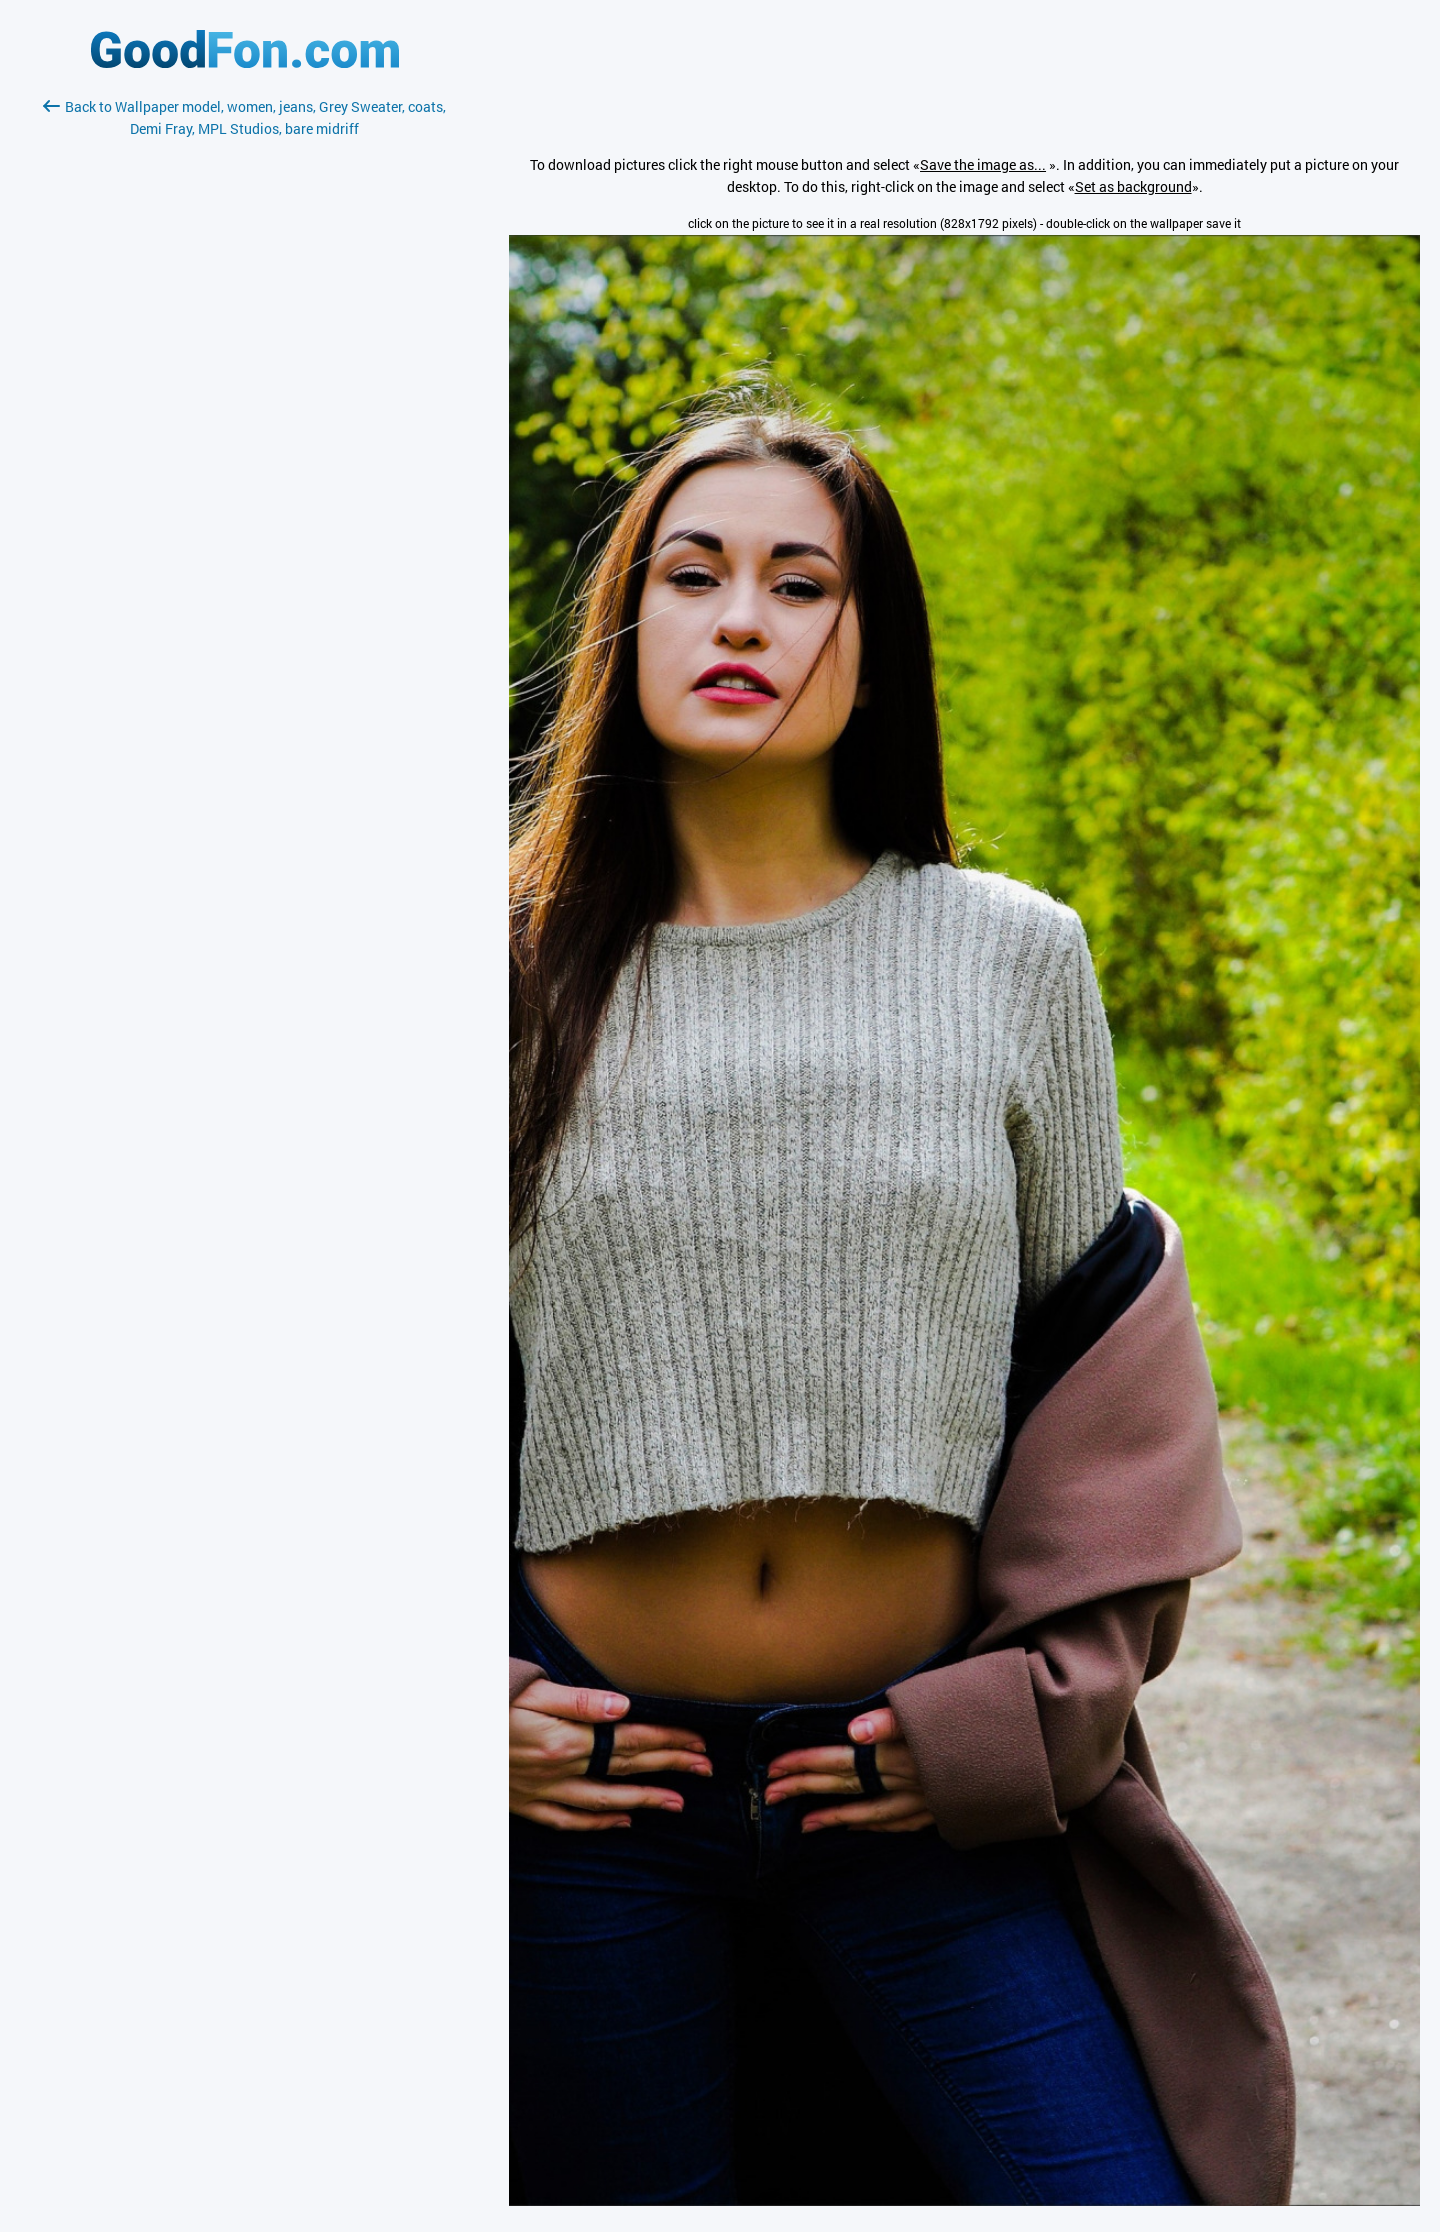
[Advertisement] (245, 377)
